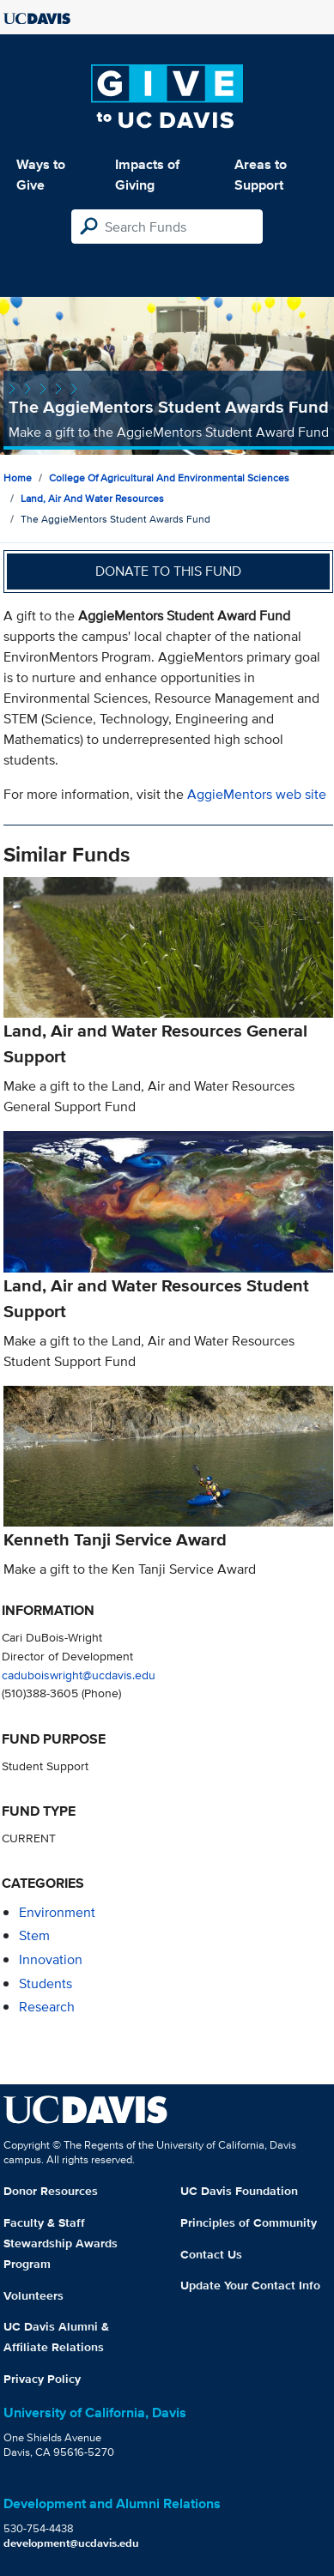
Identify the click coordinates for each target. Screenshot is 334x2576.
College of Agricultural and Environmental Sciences (169, 477)
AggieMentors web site (256, 794)
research (47, 2007)
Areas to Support (260, 174)
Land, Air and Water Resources (92, 498)
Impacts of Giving (147, 174)
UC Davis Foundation (239, 2190)
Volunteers (33, 2295)
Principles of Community (248, 2222)
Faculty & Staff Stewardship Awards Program (60, 2243)
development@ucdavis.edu (71, 2543)
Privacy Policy (42, 2378)
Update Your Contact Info (250, 2285)
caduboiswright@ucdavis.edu (78, 1675)
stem (34, 1935)
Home (17, 477)
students (45, 1983)
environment (57, 1912)
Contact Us (211, 2254)
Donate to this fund (168, 571)
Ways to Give (40, 174)
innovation (50, 1959)
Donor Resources (50, 2190)
